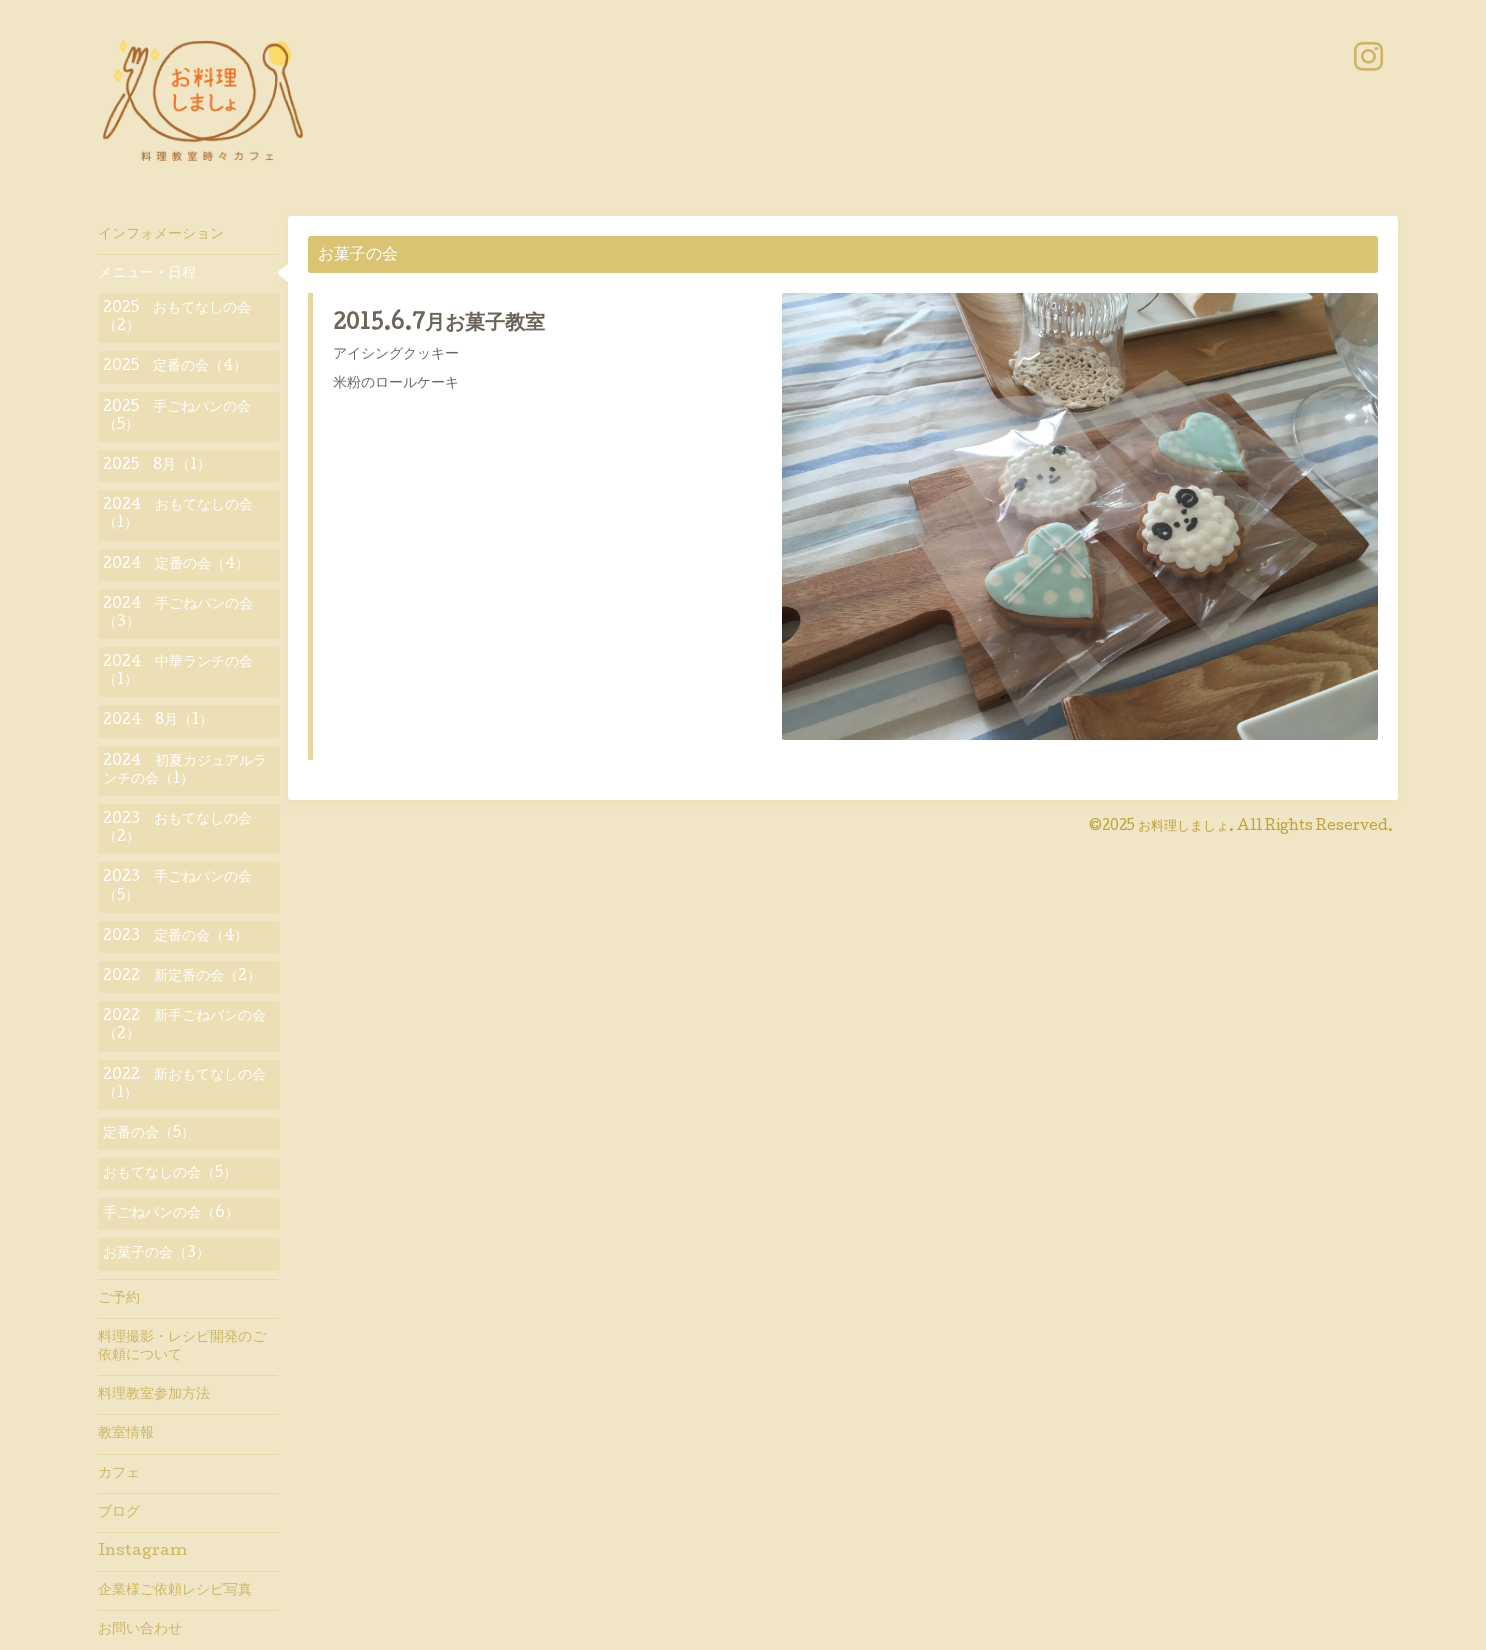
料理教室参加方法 (154, 1395)
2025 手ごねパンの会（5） (177, 417)
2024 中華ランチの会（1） (178, 672)
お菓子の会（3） (156, 1254)
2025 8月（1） (157, 466)
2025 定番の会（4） (175, 367)
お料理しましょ (1183, 827)
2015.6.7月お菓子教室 (439, 325)
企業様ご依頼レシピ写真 (175, 1591)
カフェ (119, 1474)
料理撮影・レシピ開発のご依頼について (182, 1347)
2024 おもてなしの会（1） (178, 515)
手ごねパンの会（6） (171, 1214)
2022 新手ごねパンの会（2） (184, 1026)
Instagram (142, 1552)
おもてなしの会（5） (170, 1174)
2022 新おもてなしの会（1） (184, 1085)
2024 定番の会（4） (176, 565)
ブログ (119, 1513)
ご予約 (119, 1299)
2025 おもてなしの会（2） (177, 318)
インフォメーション (161, 235)
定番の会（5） (149, 1134)
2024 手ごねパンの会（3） (178, 614)
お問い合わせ (140, 1630)
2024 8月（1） (158, 721)
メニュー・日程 (147, 274)
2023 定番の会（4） (175, 937)
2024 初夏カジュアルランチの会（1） (185, 771)
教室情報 (126, 1434)
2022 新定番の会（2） (182, 977)
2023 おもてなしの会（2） (177, 829)
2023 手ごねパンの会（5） (177, 887)
